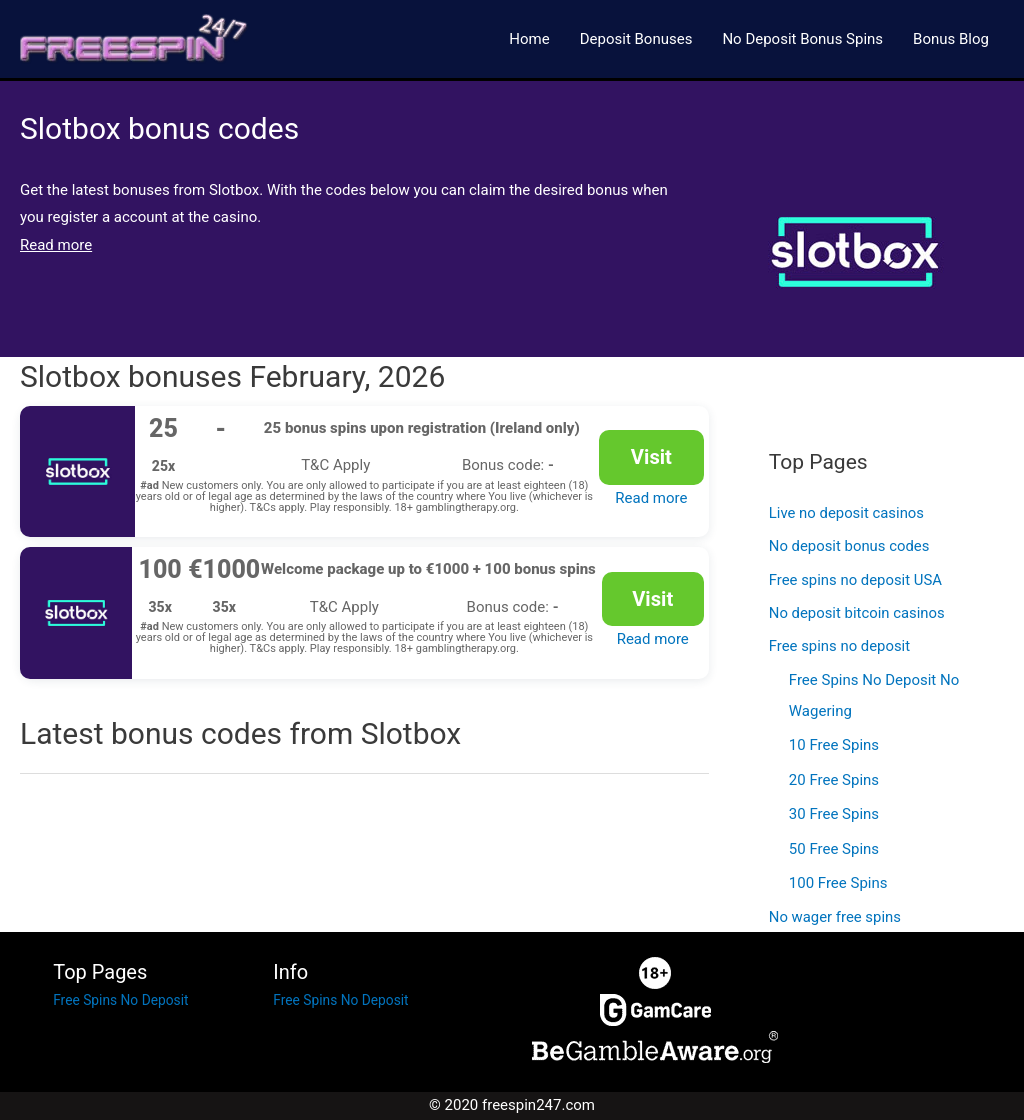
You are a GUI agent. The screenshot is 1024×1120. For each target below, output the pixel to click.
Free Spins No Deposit (126, 1001)
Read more (651, 496)
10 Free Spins (834, 749)
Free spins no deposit (840, 652)
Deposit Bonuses (636, 40)
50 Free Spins (834, 850)
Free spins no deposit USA (856, 584)
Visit (651, 458)
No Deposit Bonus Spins (802, 40)
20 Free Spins (834, 783)
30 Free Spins (834, 817)
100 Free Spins (838, 884)
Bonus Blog (951, 40)
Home (529, 40)
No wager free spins (835, 918)
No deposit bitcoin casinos (857, 618)
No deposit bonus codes (850, 550)
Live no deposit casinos (847, 517)
